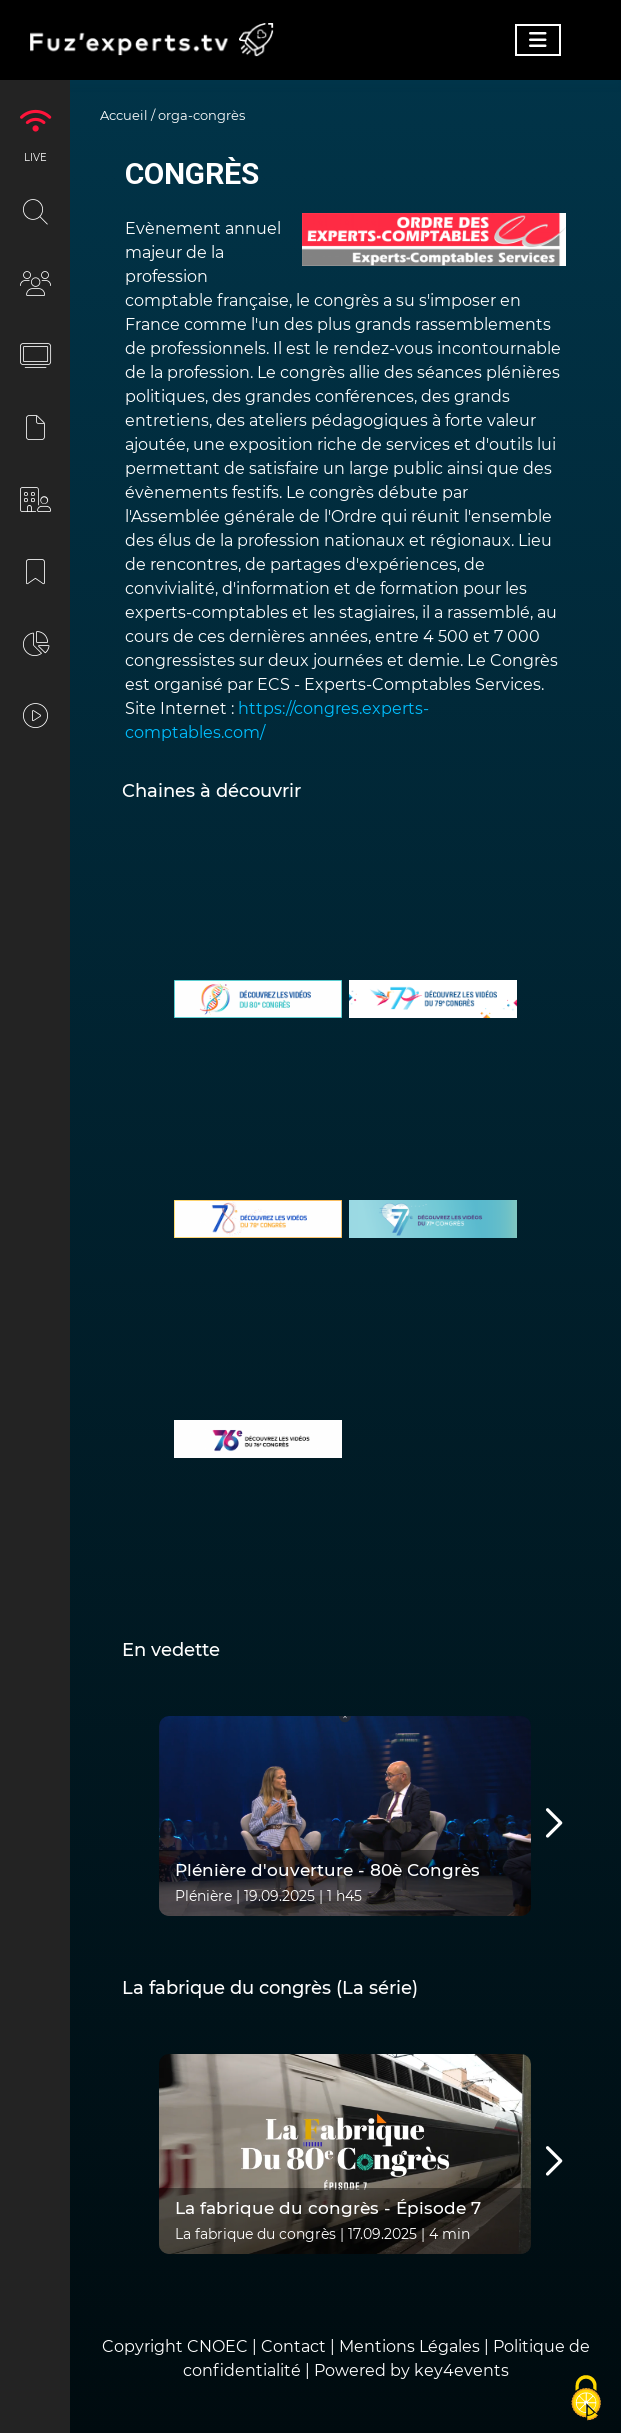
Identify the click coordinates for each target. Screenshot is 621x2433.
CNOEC (217, 2346)
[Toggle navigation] (538, 40)
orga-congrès (201, 115)
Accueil (124, 115)
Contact (295, 2346)
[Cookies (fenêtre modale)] (586, 2399)
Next (527, 1824)
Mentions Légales (409, 2346)
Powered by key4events (411, 2370)
